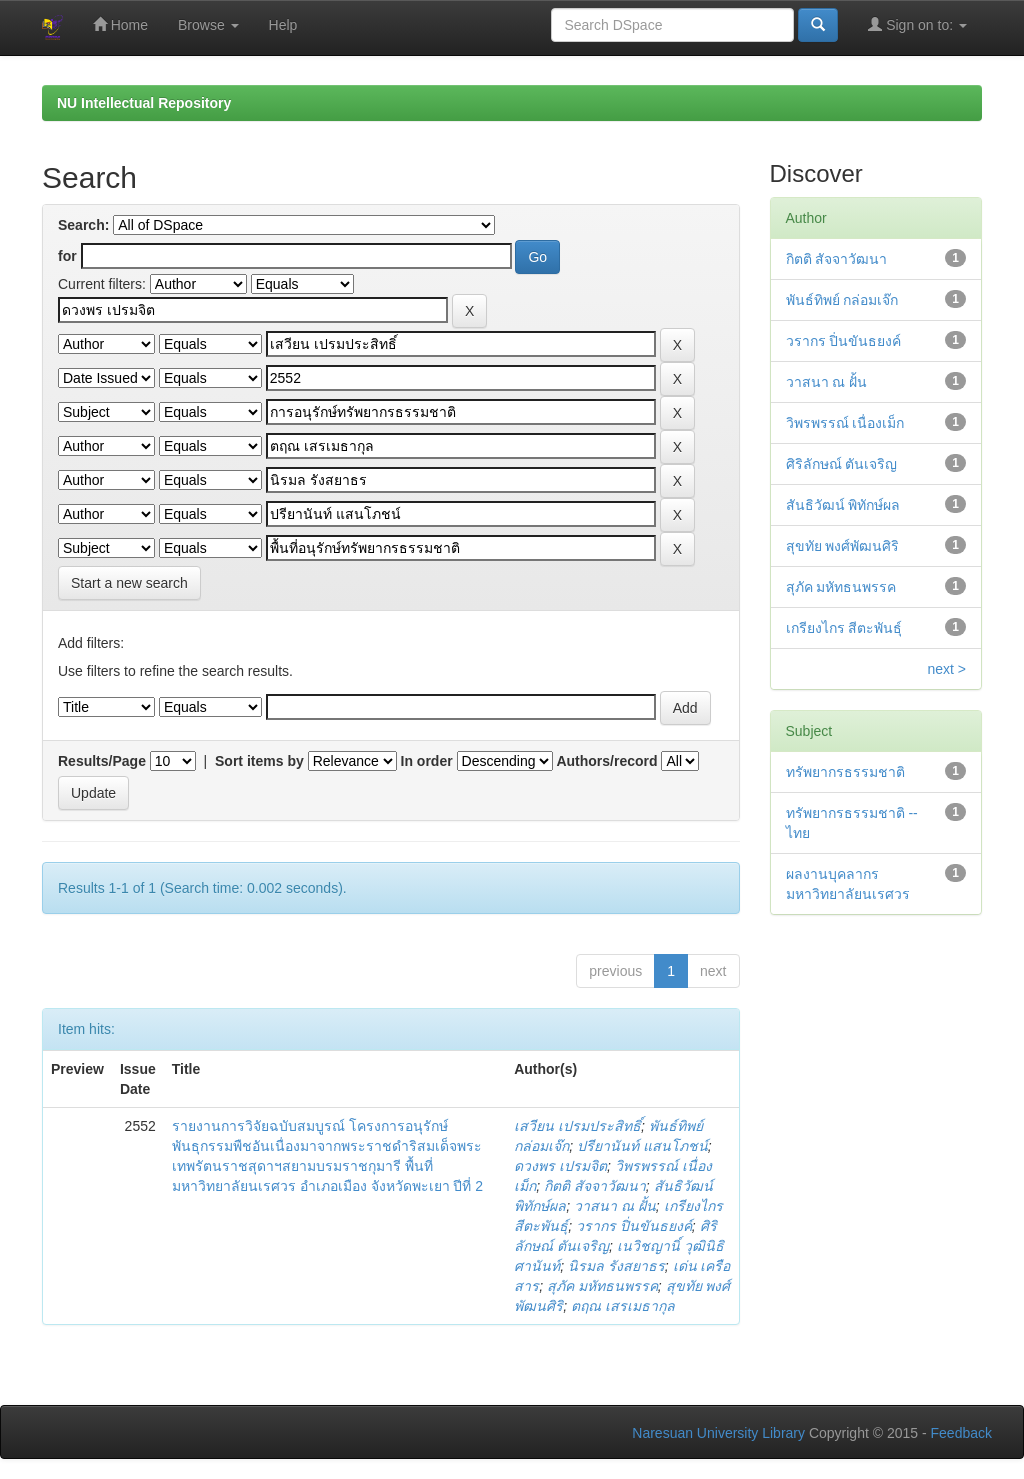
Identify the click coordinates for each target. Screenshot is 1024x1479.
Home (120, 24)
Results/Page (102, 761)
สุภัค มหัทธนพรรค (602, 1286)
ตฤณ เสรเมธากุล (623, 1306)
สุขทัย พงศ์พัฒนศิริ (843, 546)
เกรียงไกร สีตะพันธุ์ (844, 628)
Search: (83, 225)
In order (427, 761)
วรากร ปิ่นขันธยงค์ (634, 1226)
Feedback (961, 1433)
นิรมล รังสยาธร (616, 1266)
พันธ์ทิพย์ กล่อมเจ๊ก (842, 300)
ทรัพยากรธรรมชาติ (845, 772)
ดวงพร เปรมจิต (560, 1166)
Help (283, 25)
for (67, 256)
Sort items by (259, 761)
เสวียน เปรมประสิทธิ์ (577, 1126)
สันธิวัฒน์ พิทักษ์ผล (843, 505)
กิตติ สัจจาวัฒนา (595, 1186)
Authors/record (606, 761)
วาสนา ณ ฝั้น (615, 1206)
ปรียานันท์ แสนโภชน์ (642, 1146)
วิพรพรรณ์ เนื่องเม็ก (845, 423)
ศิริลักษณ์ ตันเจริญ (842, 464)
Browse (208, 25)
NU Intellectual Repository (144, 103)
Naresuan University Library (718, 1433)
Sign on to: (917, 24)
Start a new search (129, 583)
